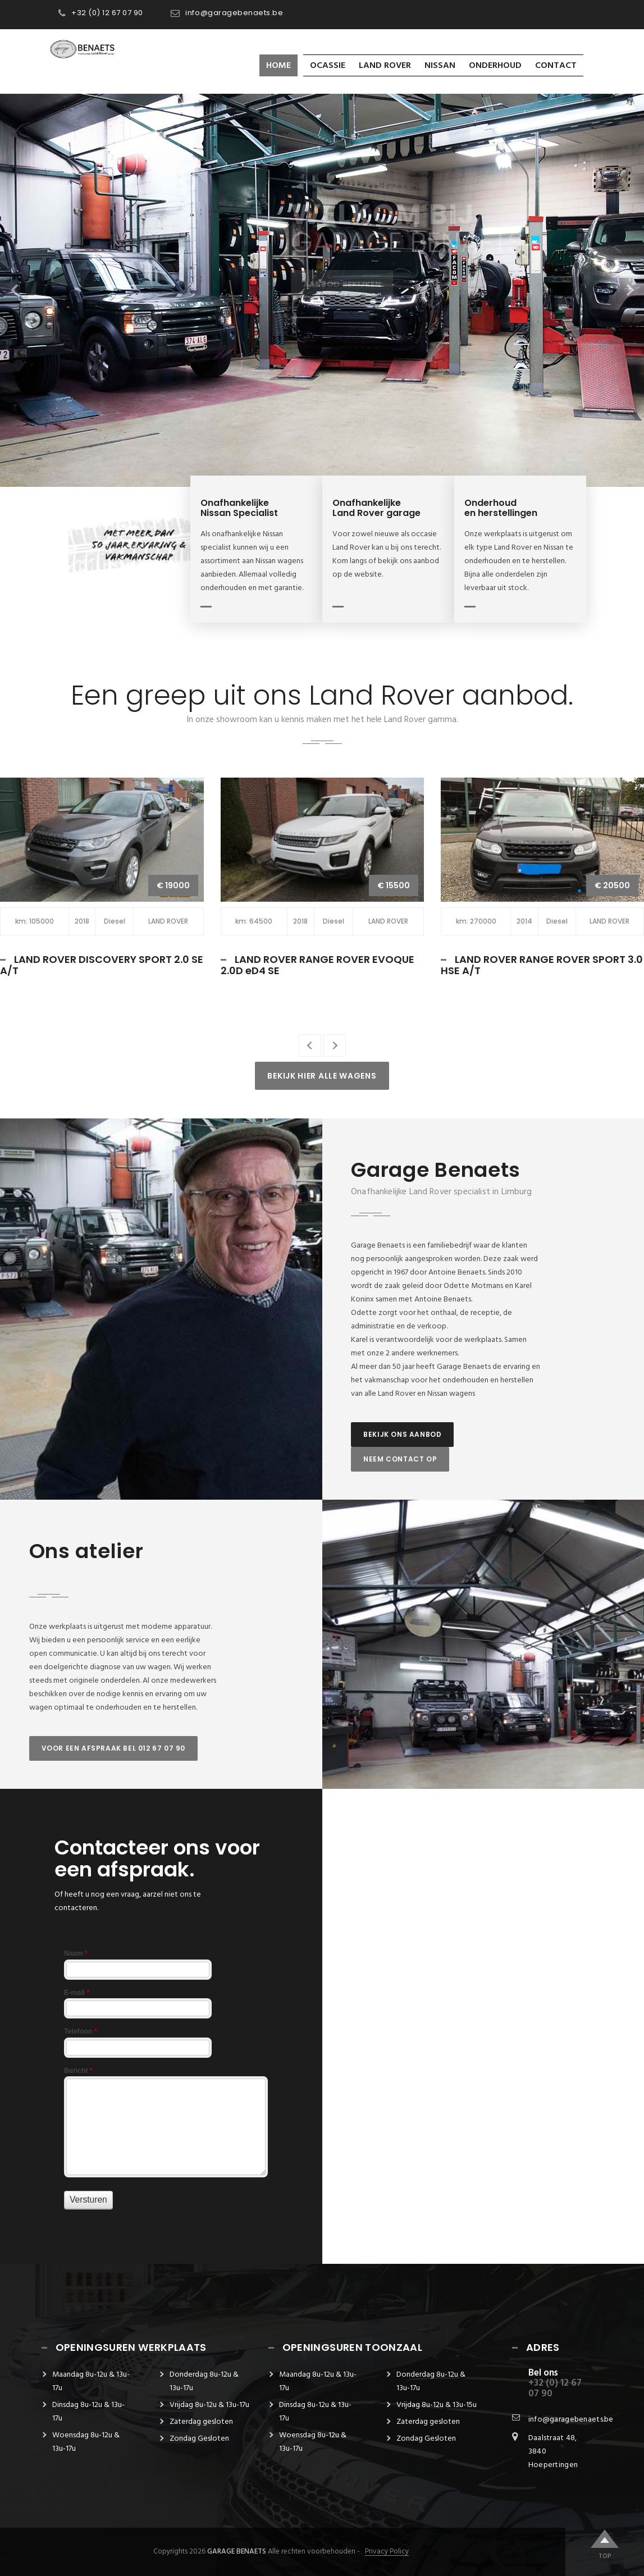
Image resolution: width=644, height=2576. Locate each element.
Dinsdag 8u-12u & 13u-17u (88, 2412)
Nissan (439, 65)
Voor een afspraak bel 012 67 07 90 (113, 1748)
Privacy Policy (387, 2552)
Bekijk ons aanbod (402, 1434)
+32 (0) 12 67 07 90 (107, 12)
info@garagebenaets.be (234, 12)
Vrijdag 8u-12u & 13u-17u (209, 2405)
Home (278, 65)
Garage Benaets (236, 2551)
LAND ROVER (385, 65)
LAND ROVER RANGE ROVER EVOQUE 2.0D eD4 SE (317, 965)
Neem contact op (400, 1459)
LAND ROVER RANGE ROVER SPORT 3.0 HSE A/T (542, 965)
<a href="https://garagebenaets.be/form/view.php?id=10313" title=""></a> (163, 2092)
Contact (556, 65)
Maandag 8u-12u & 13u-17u (91, 2381)
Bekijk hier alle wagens (321, 1075)
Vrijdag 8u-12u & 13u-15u (436, 2405)
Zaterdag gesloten (201, 2421)
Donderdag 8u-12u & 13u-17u (204, 2381)
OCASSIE (327, 65)
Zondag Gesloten (199, 2438)
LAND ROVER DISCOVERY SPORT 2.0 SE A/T (101, 965)
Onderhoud (495, 65)
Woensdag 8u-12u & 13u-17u (86, 2442)
